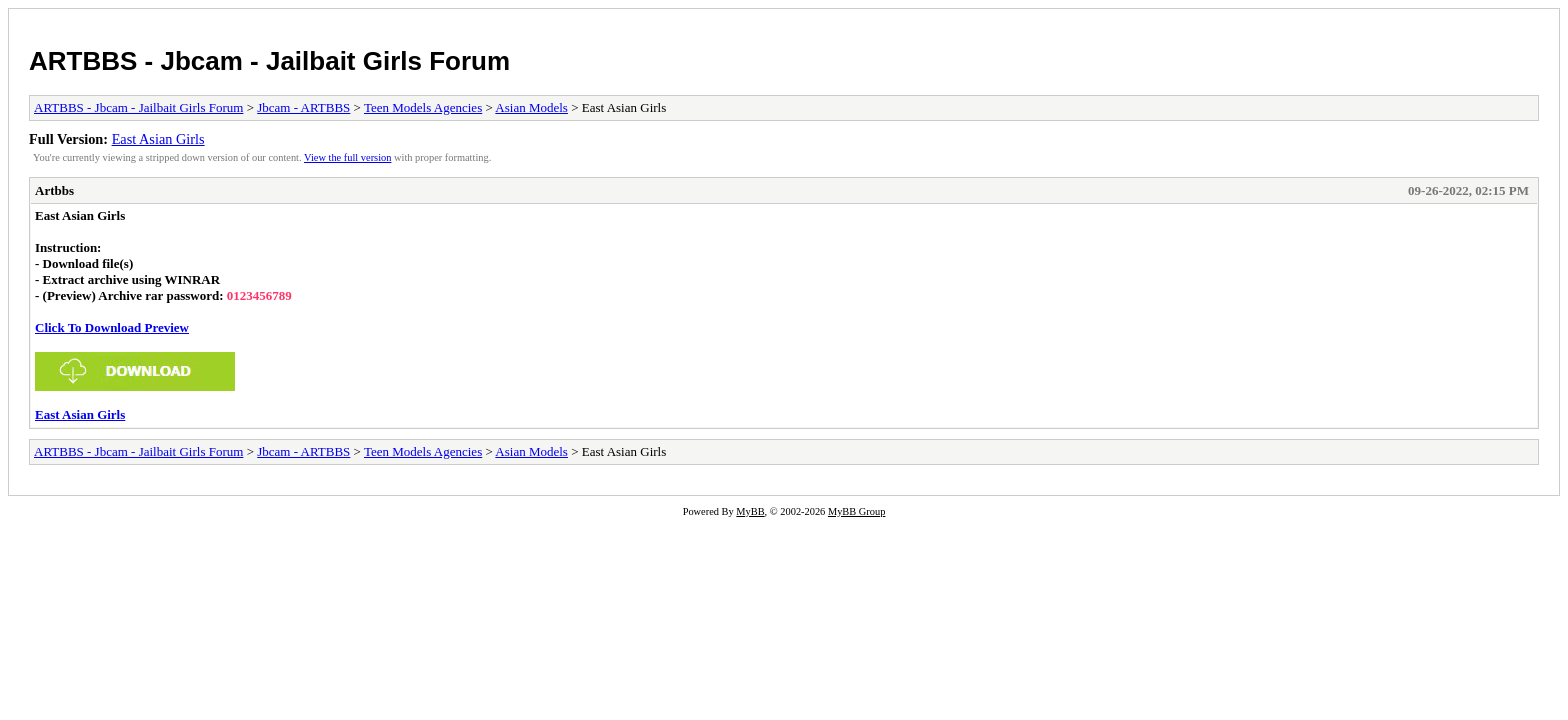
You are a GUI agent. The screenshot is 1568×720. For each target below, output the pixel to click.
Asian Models (531, 107)
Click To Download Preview (112, 327)
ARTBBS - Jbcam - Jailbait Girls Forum (269, 61)
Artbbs (54, 190)
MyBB (750, 511)
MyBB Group (856, 511)
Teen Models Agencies (423, 107)
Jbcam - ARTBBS (303, 107)
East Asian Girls (158, 139)
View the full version (347, 157)
